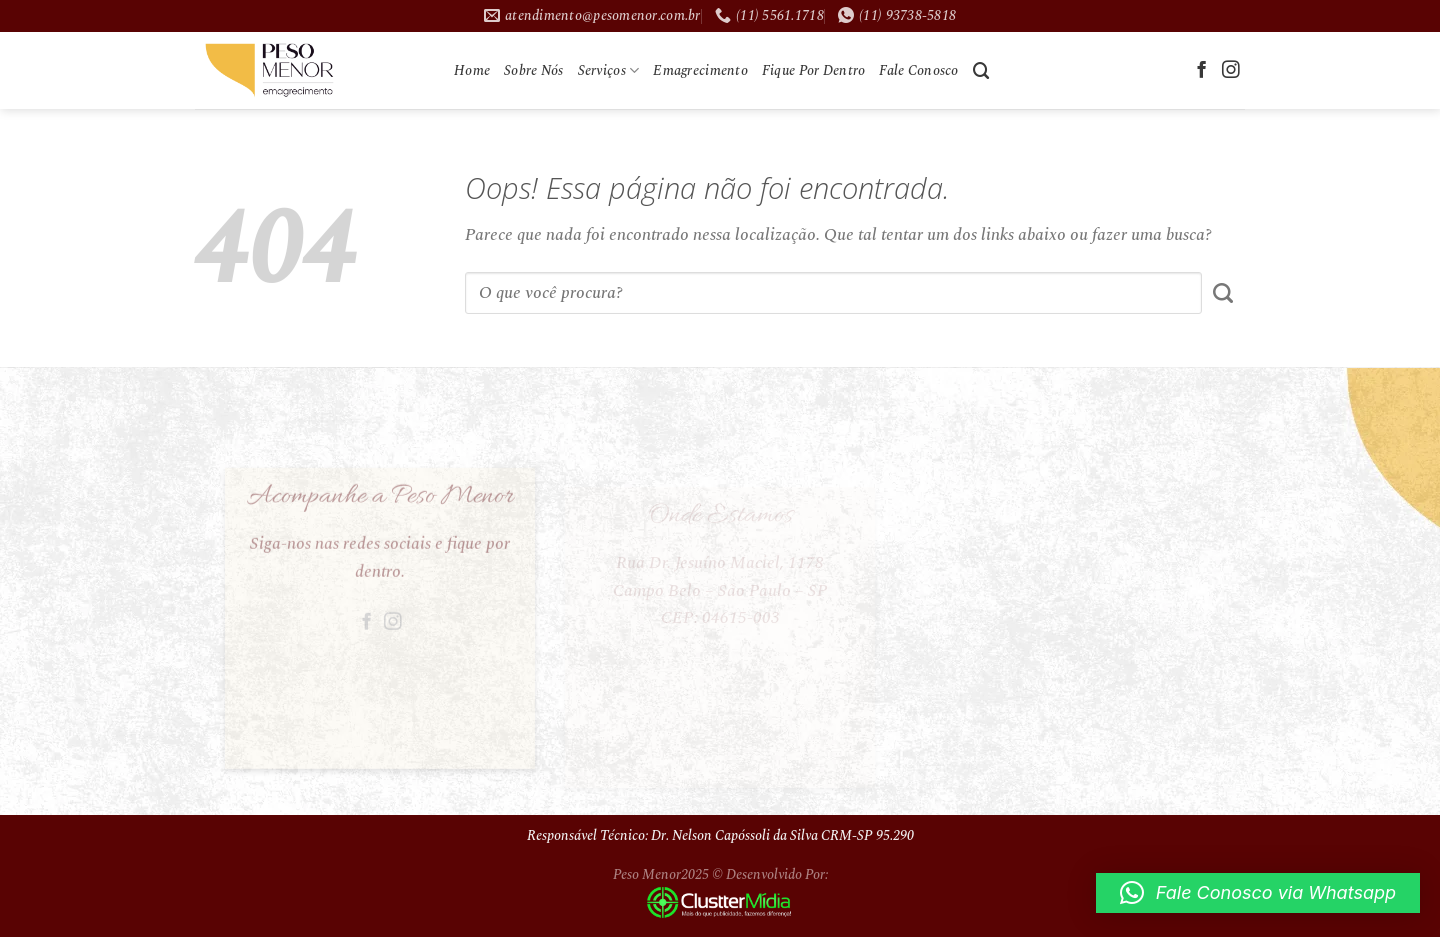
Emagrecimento (700, 70)
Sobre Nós (534, 70)
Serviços (609, 70)
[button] (1258, 893)
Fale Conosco (918, 70)
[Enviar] (1223, 293)
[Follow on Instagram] (1231, 71)
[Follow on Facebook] (1202, 71)
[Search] (981, 71)
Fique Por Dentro (813, 70)
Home (472, 70)
